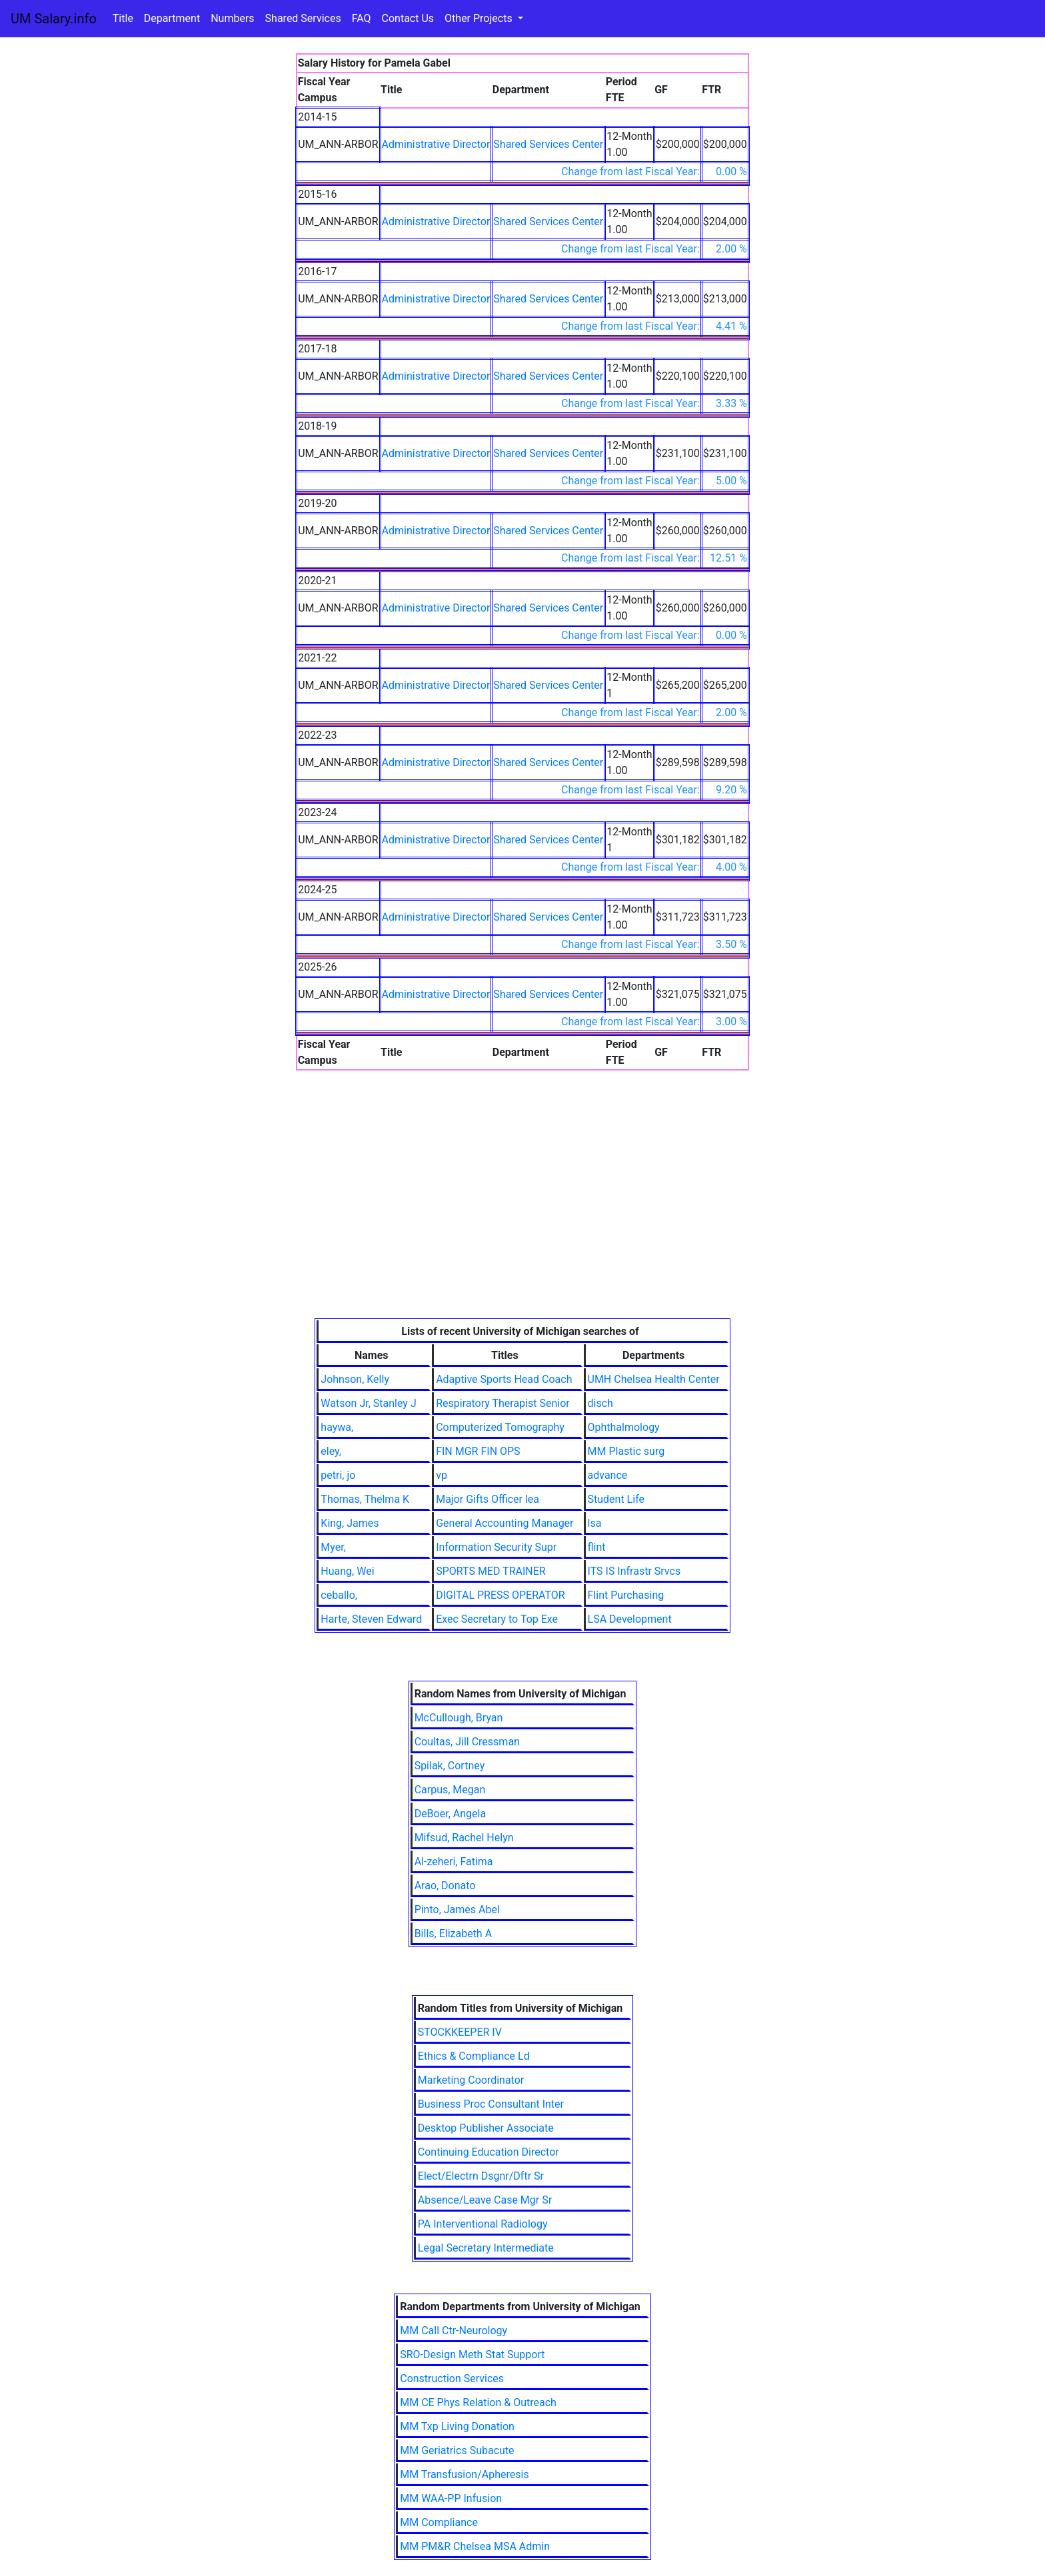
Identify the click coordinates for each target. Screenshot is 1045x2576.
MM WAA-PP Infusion (451, 2498)
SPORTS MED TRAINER (491, 1571)
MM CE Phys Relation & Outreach (478, 2402)
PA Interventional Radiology (483, 2224)
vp (441, 1475)
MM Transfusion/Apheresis (464, 2474)
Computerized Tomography (500, 1427)
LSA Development (630, 1619)
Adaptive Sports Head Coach (504, 1379)
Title (123, 18)
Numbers (232, 18)
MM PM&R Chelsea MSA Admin (475, 2546)
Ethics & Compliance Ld (474, 2056)
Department (172, 18)
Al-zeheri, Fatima (454, 1861)
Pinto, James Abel (457, 1909)
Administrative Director (436, 144)
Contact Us (408, 18)
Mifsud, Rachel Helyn (464, 1837)
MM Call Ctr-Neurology (453, 2330)
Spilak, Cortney (450, 1765)
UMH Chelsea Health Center (654, 1379)
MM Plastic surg (626, 1451)
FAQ (361, 18)
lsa (595, 1523)
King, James (350, 1523)
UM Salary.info (54, 19)
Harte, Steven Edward (371, 1619)
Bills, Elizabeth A (453, 1933)
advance (608, 1475)
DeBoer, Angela (450, 1813)
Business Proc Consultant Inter (491, 2104)
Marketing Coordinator (471, 2080)
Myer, (333, 1547)
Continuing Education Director (488, 2152)
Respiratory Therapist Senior (503, 1403)
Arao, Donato (445, 1885)
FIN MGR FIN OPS (478, 1451)
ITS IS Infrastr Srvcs (634, 1571)
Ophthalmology (624, 1427)
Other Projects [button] (480, 18)
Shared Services (303, 18)
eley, (331, 1451)
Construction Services (452, 2378)
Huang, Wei (347, 1571)
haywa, (337, 1427)
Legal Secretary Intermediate (486, 2248)
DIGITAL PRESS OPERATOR (500, 1595)
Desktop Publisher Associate (486, 2128)
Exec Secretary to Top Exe (497, 1619)
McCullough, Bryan (459, 1717)
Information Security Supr (496, 1547)
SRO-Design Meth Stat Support (472, 2354)
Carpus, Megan (450, 1789)
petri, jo (338, 1475)
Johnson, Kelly (355, 1379)
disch (600, 1403)
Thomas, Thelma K (365, 1499)
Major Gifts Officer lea (487, 1499)
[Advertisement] (522, 1218)
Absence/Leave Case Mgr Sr (485, 2200)
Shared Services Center (548, 144)
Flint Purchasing (626, 1595)
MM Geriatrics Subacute (457, 2450)
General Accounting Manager (504, 1523)
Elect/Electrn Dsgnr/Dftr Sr (481, 2176)
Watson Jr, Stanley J (368, 1403)
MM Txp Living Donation (457, 2426)
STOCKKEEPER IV (460, 2032)
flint (597, 1547)
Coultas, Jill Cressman (467, 1741)
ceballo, (339, 1595)
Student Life (616, 1499)
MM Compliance (439, 2522)
